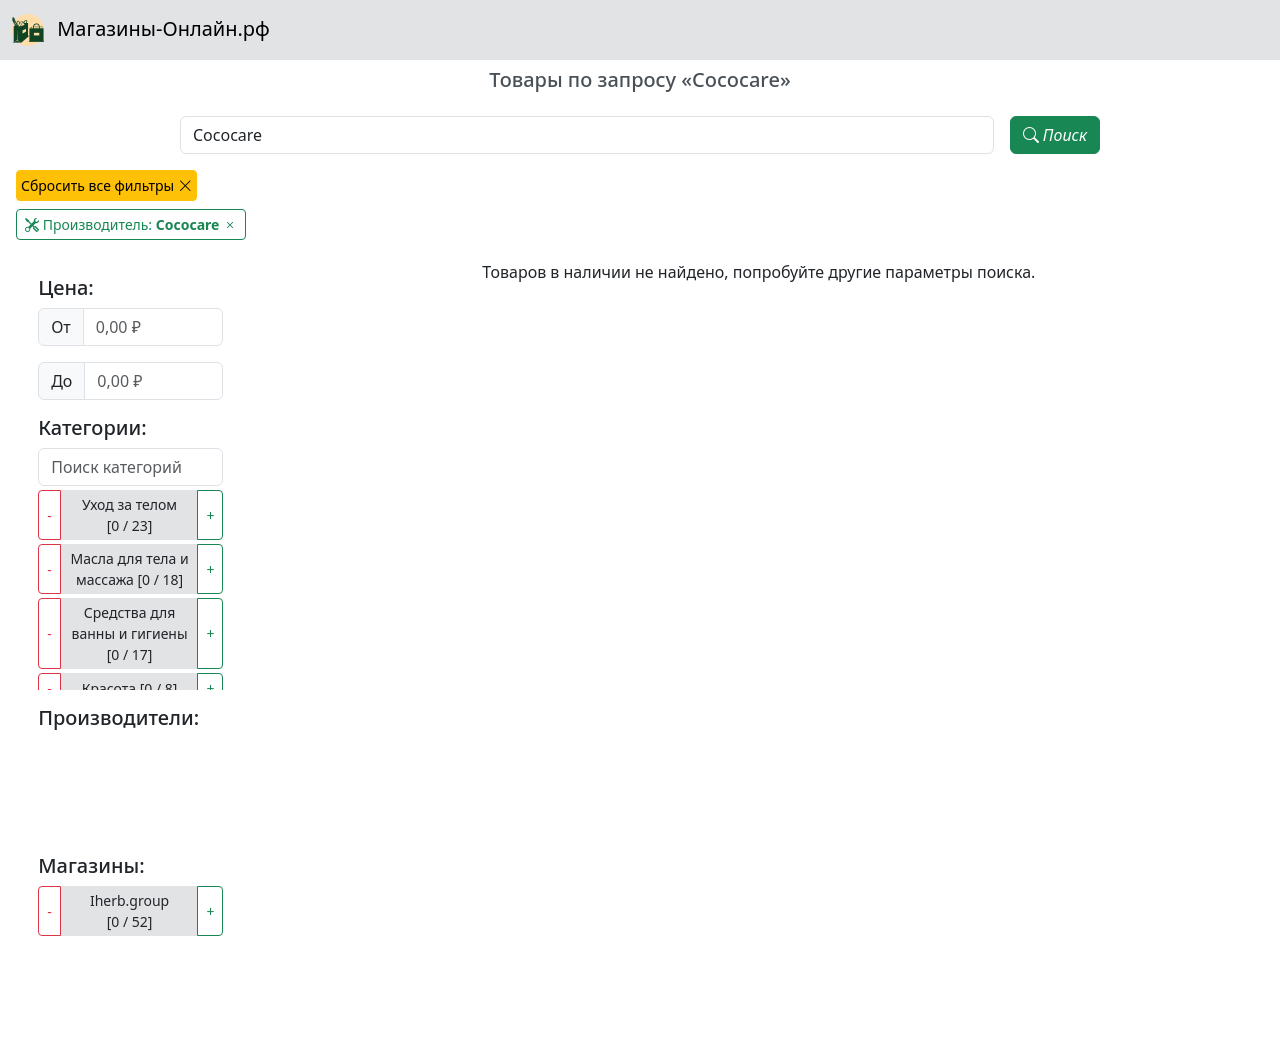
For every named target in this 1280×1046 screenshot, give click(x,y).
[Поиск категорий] (130, 467)
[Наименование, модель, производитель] (587, 135)
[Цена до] (153, 381)
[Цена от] (153, 327)
